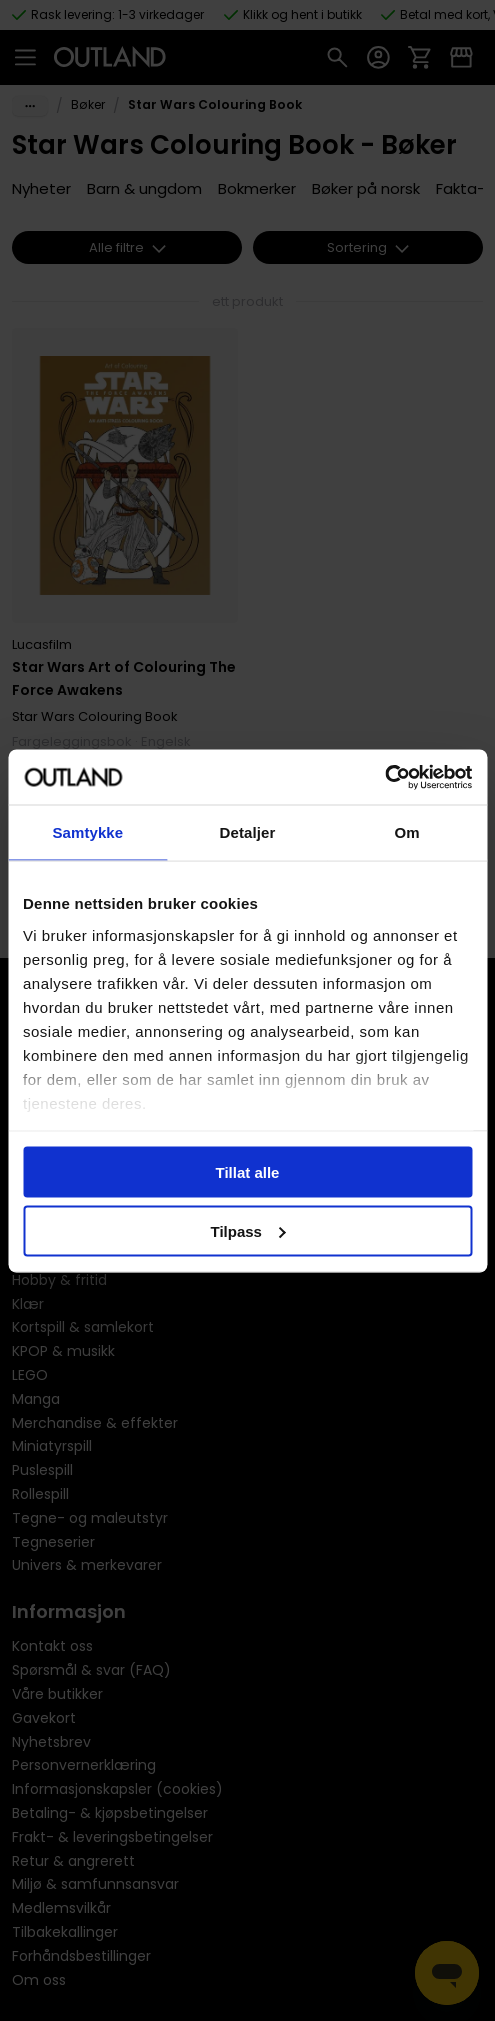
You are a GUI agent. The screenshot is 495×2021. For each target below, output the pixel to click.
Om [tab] (407, 832)
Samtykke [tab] (87, 832)
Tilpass (248, 1230)
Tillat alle (248, 1172)
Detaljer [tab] (248, 832)
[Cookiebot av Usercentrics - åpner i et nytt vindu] (384, 777)
